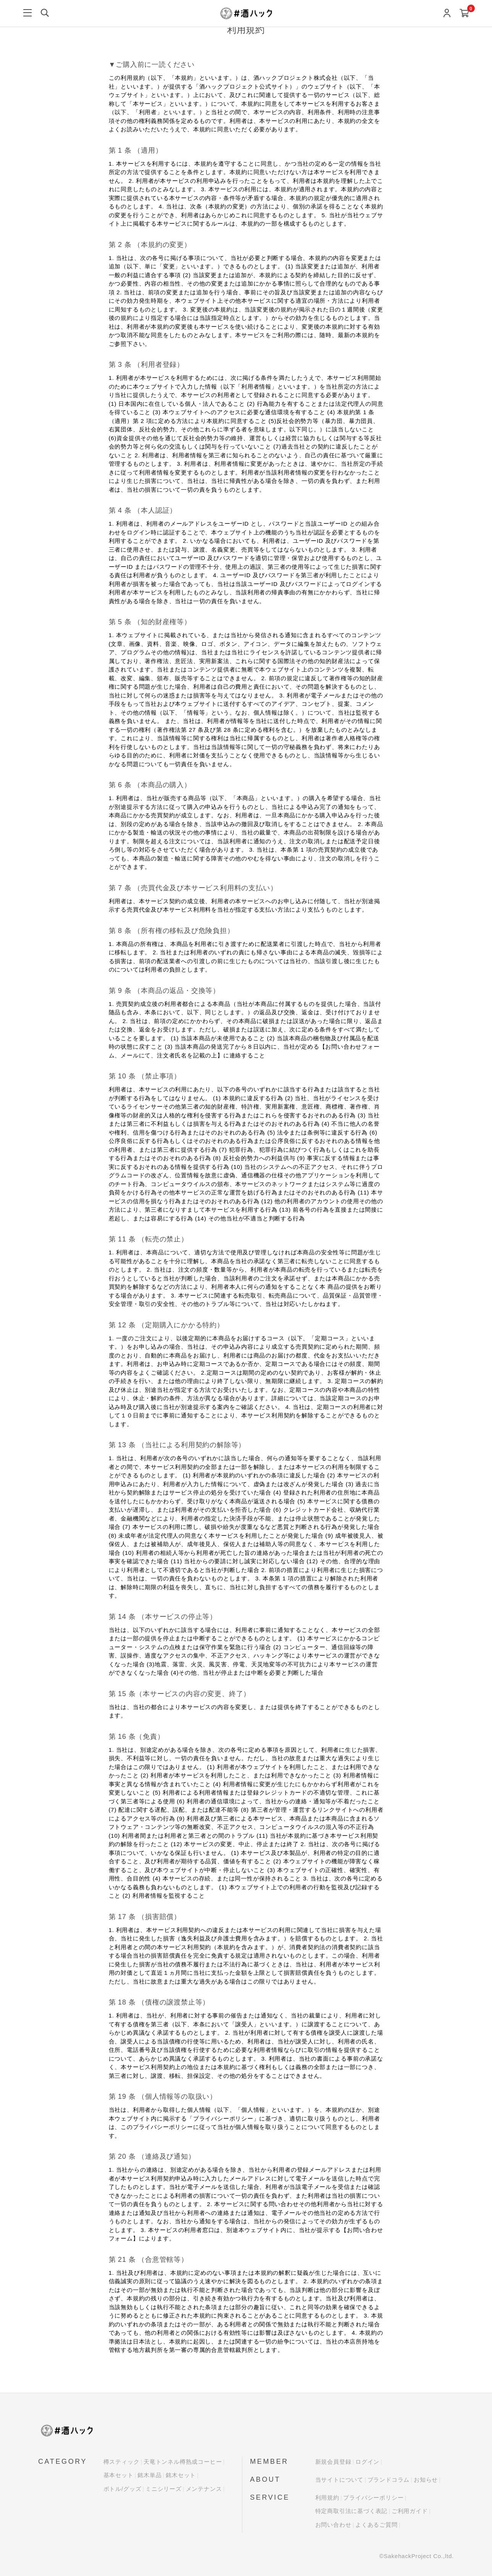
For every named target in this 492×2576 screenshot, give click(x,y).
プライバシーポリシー (373, 2497)
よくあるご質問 (376, 2524)
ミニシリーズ (163, 2489)
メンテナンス (204, 2489)
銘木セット (181, 2475)
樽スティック (121, 2461)
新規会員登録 (333, 2461)
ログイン (367, 2461)
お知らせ (426, 2479)
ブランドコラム (389, 2479)
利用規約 (327, 2497)
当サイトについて (339, 2479)
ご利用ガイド (410, 2511)
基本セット (118, 2475)
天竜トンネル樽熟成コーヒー (183, 2461)
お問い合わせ (333, 2524)
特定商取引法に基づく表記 (351, 2511)
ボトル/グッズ (122, 2489)
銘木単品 (149, 2475)
